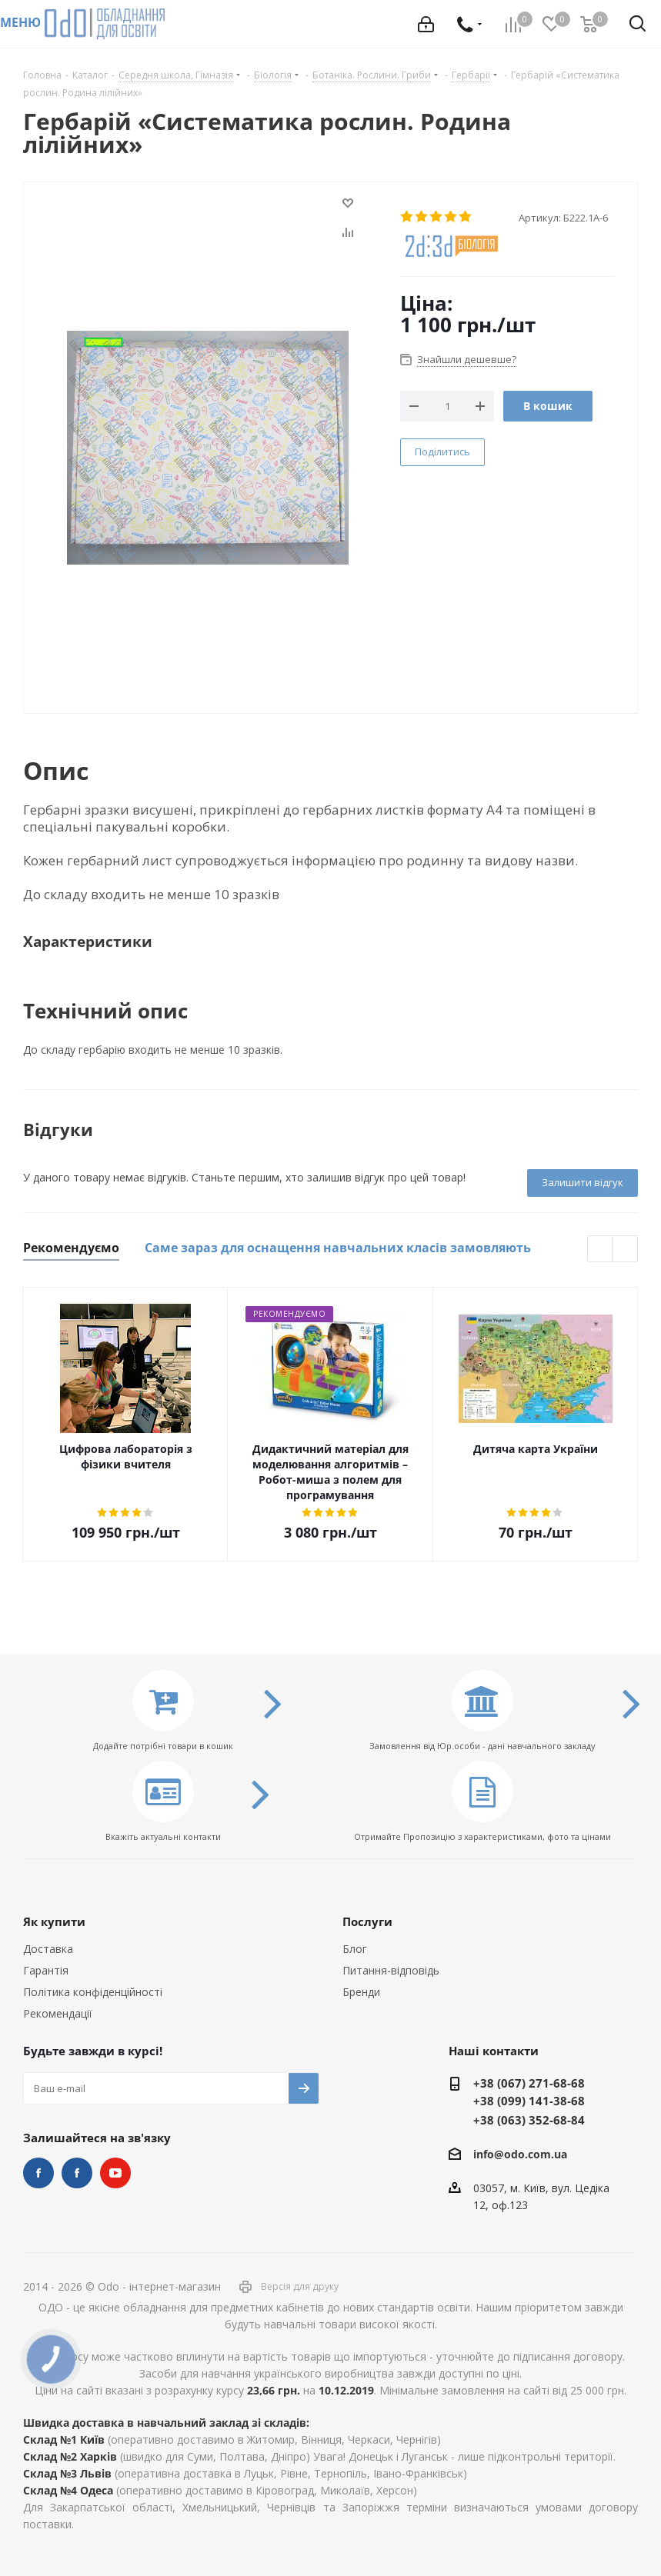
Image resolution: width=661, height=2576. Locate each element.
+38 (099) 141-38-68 (529, 2100)
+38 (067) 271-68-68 (529, 2083)
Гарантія (45, 1970)
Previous (600, 1249)
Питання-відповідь (390, 1970)
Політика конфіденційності (92, 1991)
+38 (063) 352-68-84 (529, 2120)
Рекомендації (57, 2013)
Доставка (48, 1948)
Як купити (54, 1921)
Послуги (367, 1921)
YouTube (115, 2173)
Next (625, 1249)
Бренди (361, 1991)
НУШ (77, 2173)
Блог (354, 1948)
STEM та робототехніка (38, 2173)
